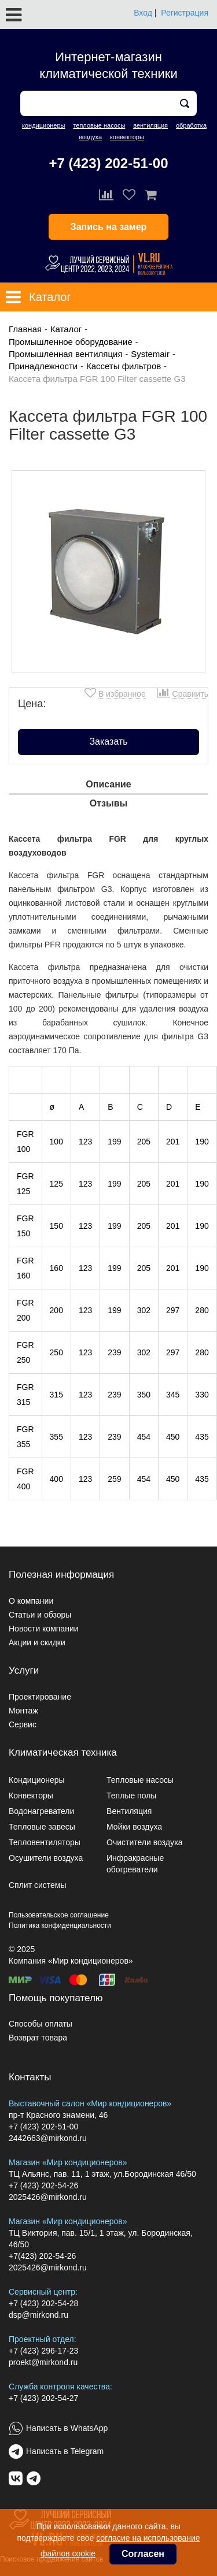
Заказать (108, 741)
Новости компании (44, 1628)
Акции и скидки (37, 1642)
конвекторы (127, 136)
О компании (31, 1600)
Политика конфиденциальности (60, 1925)
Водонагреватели (41, 1811)
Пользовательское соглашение (59, 1915)
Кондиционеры (37, 1780)
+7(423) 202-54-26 (42, 2256)
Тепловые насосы (140, 1780)
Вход (143, 12)
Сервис (22, 1724)
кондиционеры (43, 125)
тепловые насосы (99, 125)
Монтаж (23, 1710)
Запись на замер (109, 227)
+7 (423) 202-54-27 (43, 2398)
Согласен (143, 2554)
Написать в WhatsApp (67, 2428)
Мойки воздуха (134, 1826)
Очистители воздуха (144, 1842)
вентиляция (150, 125)
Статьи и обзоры (40, 1614)
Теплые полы (131, 1795)
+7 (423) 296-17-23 (43, 2350)
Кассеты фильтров (123, 366)
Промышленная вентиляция (66, 354)
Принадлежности (43, 366)
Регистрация (184, 12)
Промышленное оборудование (71, 342)
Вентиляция (129, 1811)
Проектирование (40, 1696)
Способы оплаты (40, 2023)
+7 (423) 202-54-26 (43, 2185)
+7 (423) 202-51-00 (108, 163)
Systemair (150, 354)
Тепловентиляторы (44, 1842)
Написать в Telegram (65, 2451)
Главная (25, 329)
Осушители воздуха (46, 1858)
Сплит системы (38, 1885)
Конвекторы (31, 1795)
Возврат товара (38, 2037)
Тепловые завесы (42, 1826)
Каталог (66, 329)
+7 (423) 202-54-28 (43, 2303)
